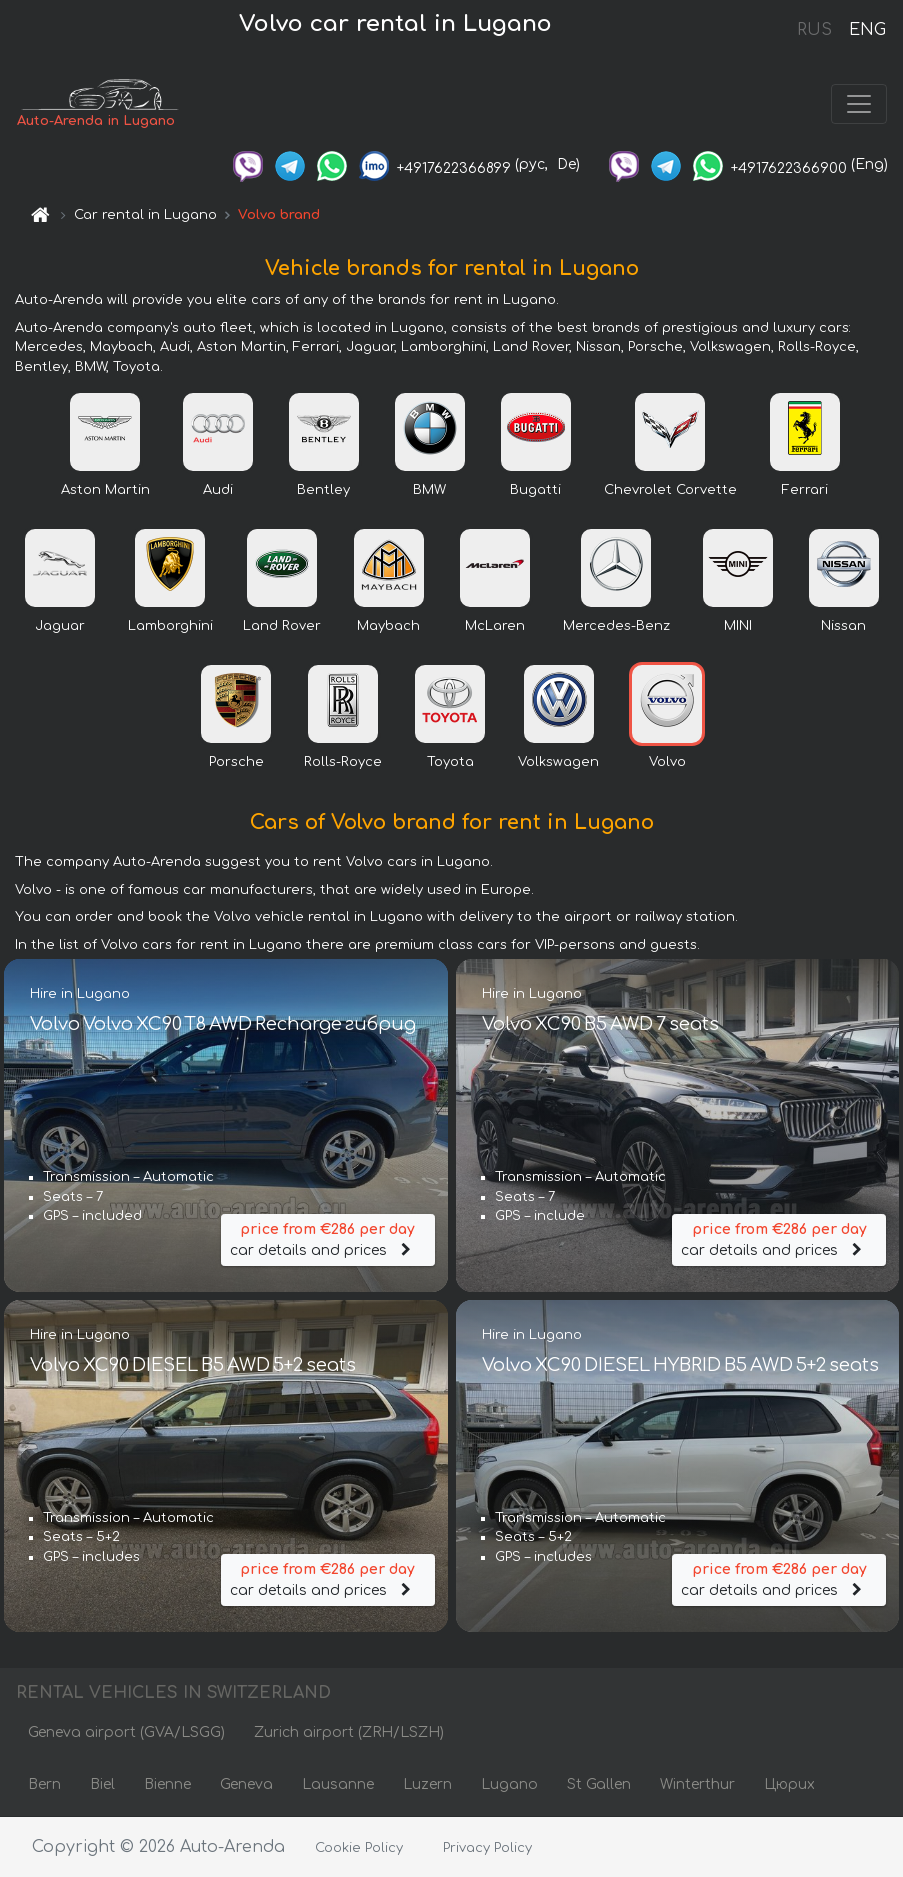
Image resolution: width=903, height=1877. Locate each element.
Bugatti (535, 490)
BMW (429, 490)
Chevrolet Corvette (670, 490)
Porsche (236, 762)
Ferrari (805, 490)
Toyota (450, 762)
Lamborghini (170, 626)
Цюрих (789, 1784)
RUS (814, 30)
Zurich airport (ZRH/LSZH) (349, 1732)
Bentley (323, 490)
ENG (867, 30)
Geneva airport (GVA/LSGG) (126, 1732)
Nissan (843, 626)
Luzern (427, 1784)
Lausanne (338, 1784)
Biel (102, 1784)
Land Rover (282, 626)
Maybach (388, 626)
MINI (738, 626)
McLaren (495, 626)
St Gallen (599, 1784)
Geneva (246, 1784)
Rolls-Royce (343, 762)
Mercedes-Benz (616, 626)
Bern (44, 1784)
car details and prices (328, 1238)
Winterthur (697, 1784)
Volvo (667, 762)
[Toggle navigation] (859, 104)
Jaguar (60, 626)
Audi (218, 490)
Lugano (509, 1784)
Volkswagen (558, 762)
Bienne (167, 1784)
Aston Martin (105, 490)
